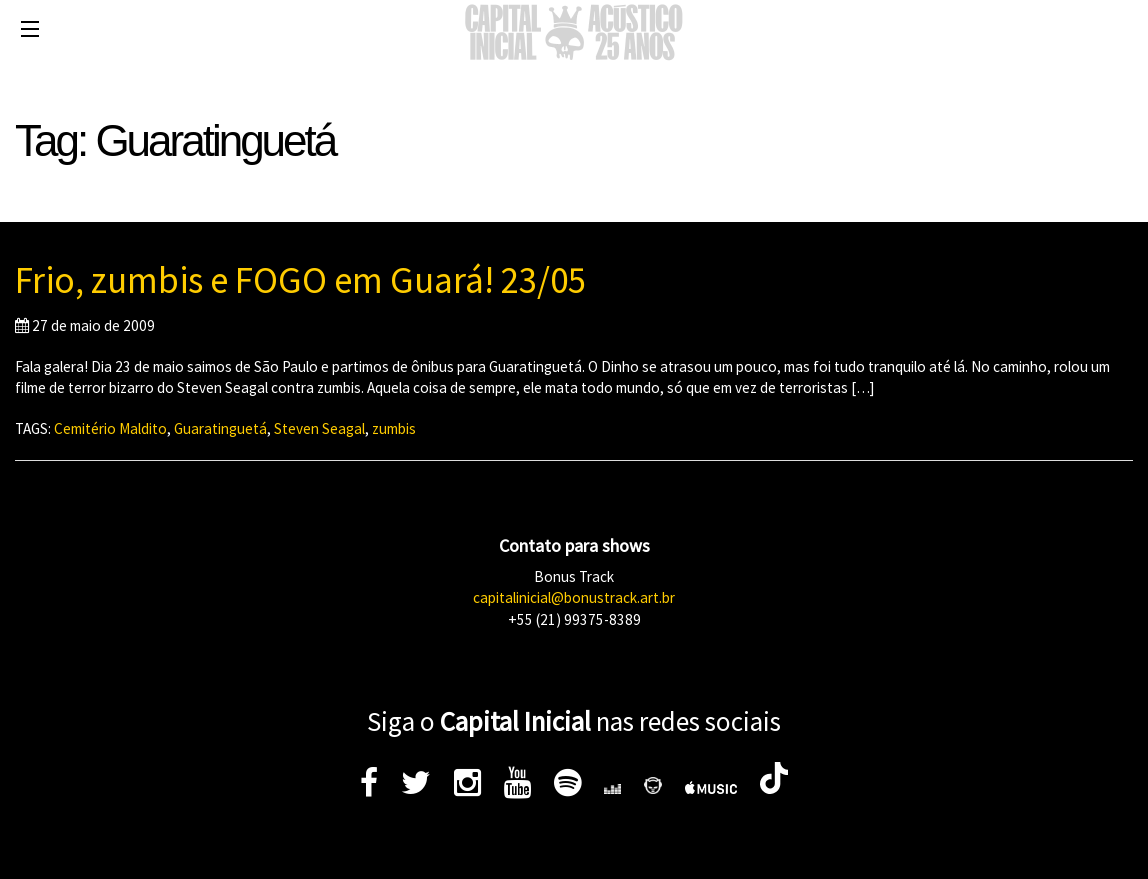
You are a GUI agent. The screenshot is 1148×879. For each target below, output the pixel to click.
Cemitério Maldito (110, 428)
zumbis (394, 428)
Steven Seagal (319, 428)
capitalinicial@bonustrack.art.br (574, 597)
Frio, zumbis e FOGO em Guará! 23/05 (300, 280)
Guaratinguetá (220, 428)
